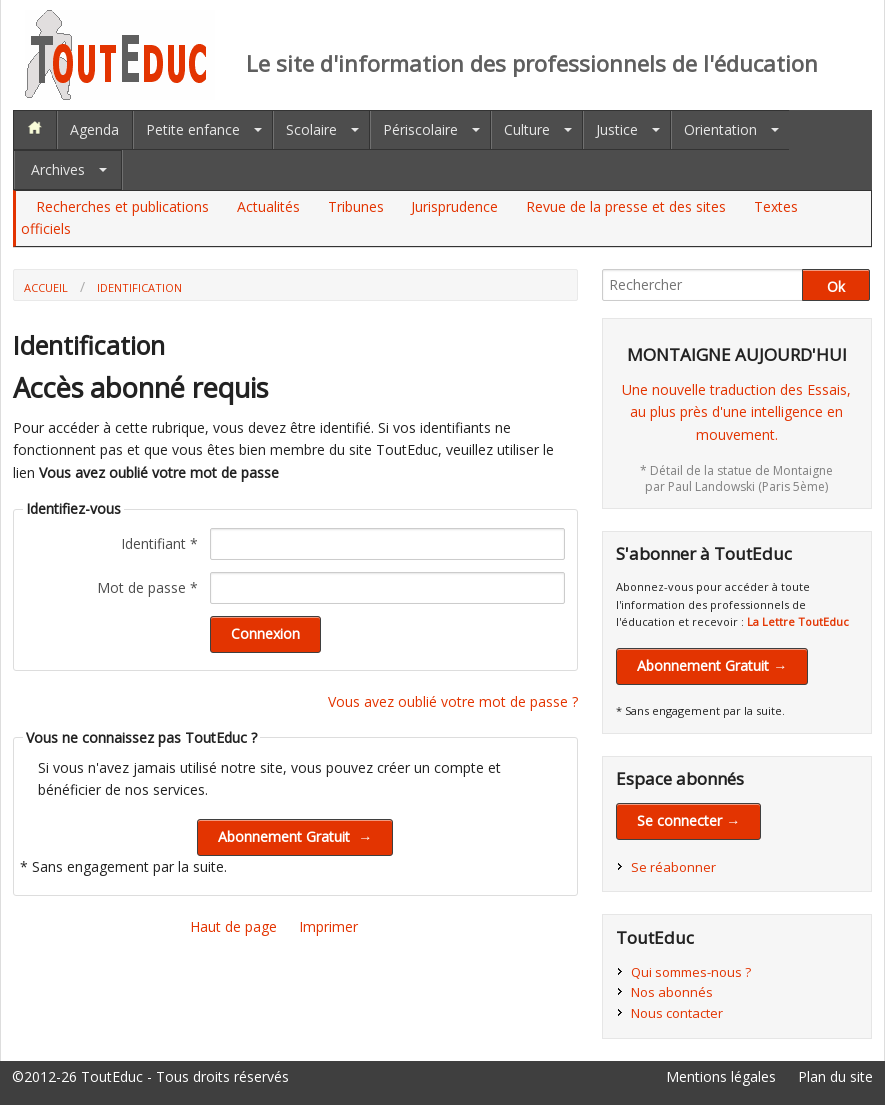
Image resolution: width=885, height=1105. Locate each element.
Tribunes (356, 206)
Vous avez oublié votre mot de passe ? (453, 701)
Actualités (268, 206)
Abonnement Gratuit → (712, 665)
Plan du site (835, 1076)
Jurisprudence (454, 206)
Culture (527, 129)
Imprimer (328, 926)
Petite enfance (193, 129)
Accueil (46, 287)
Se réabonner (673, 867)
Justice (617, 129)
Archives (58, 169)
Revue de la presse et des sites (626, 206)
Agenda (94, 129)
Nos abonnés (672, 992)
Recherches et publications (122, 206)
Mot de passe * (147, 587)
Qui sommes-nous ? (691, 972)
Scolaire (311, 129)
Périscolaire (420, 129)
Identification (139, 287)
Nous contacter (677, 1013)
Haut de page (233, 926)
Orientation (720, 129)
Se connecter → (688, 820)
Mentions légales (721, 1076)
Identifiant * (159, 543)
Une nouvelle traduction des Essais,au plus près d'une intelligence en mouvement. (736, 412)
